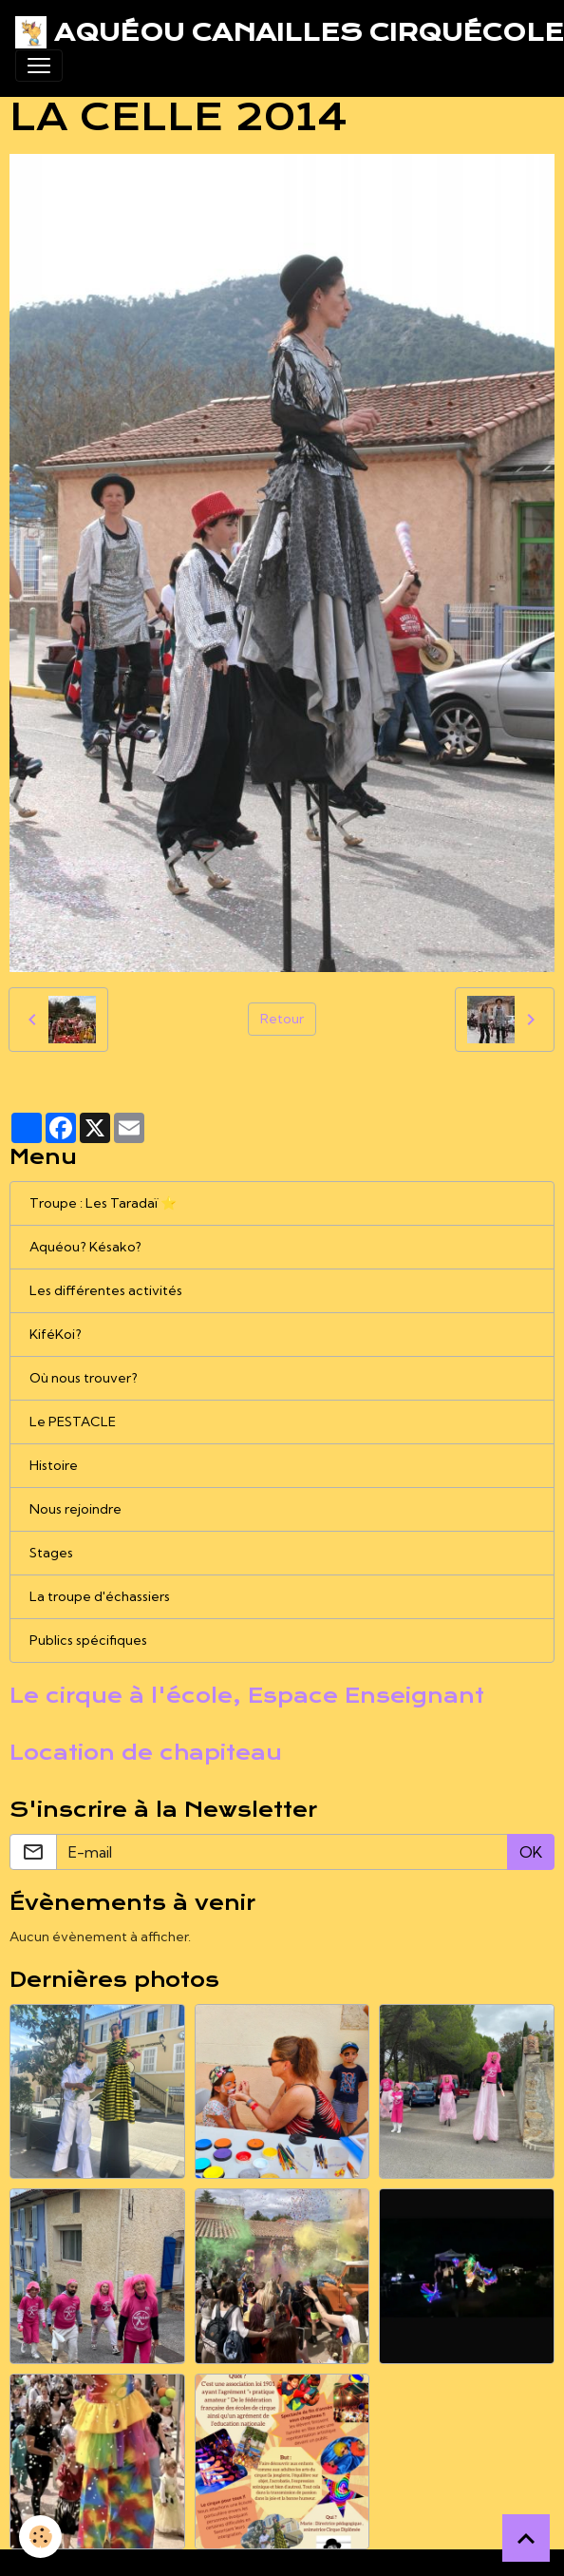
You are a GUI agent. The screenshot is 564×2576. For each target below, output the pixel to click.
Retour (282, 1018)
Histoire (53, 1465)
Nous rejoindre (75, 1508)
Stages (51, 1552)
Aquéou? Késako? (85, 1246)
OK (530, 1851)
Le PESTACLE (72, 1421)
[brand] (274, 32)
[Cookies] (40, 2536)
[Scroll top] (526, 2538)
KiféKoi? (55, 1334)
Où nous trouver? (83, 1377)
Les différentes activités (105, 1290)
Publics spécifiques (88, 1640)
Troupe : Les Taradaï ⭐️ (103, 1203)
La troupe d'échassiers (99, 1596)
